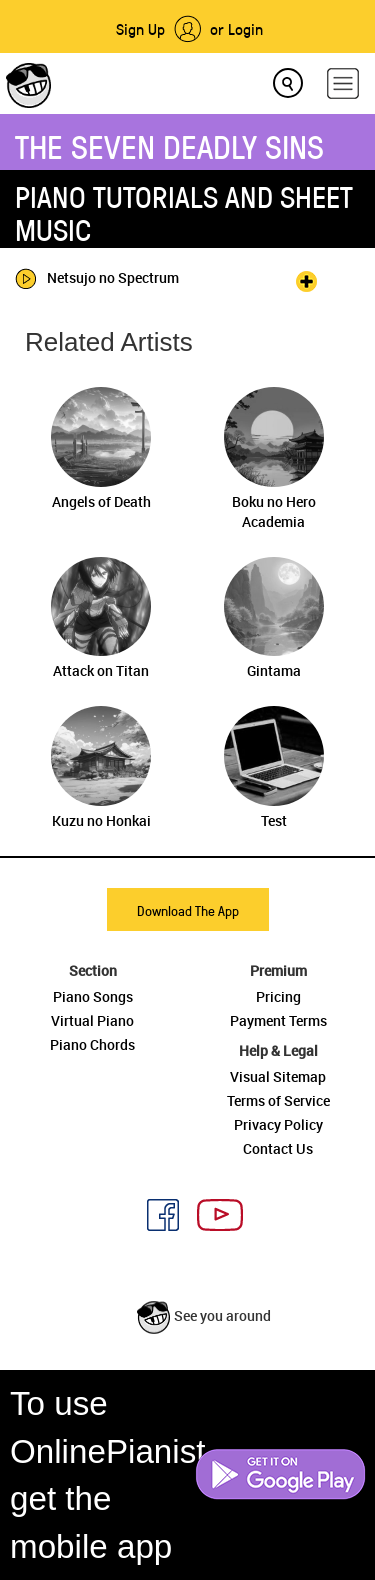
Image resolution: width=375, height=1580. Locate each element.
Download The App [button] (188, 910)
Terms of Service (278, 1100)
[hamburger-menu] (343, 83)
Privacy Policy (278, 1124)
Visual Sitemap (278, 1076)
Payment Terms (278, 1020)
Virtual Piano (92, 1020)
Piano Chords (92, 1044)
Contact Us (278, 1148)
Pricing (278, 996)
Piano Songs (93, 996)
